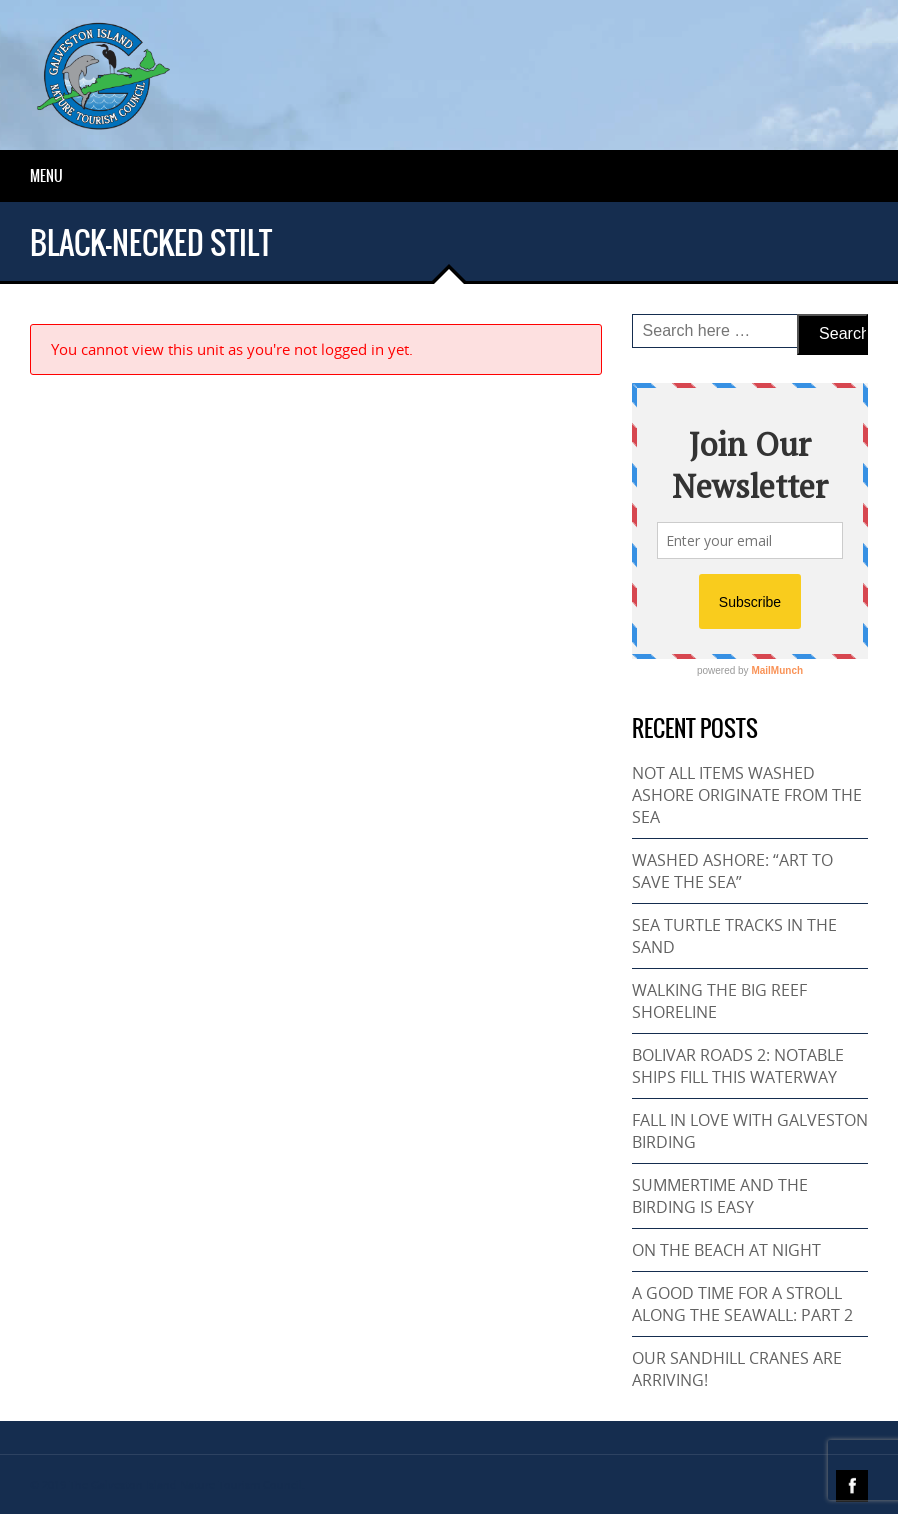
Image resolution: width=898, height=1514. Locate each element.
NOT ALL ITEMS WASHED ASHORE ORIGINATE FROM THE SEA (747, 795)
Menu (46, 176)
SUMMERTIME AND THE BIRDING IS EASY (720, 1196)
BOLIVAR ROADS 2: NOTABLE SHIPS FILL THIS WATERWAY (738, 1066)
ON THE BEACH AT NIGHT (726, 1250)
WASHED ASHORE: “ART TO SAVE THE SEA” (732, 871)
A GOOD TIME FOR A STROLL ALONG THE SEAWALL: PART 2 (742, 1304)
